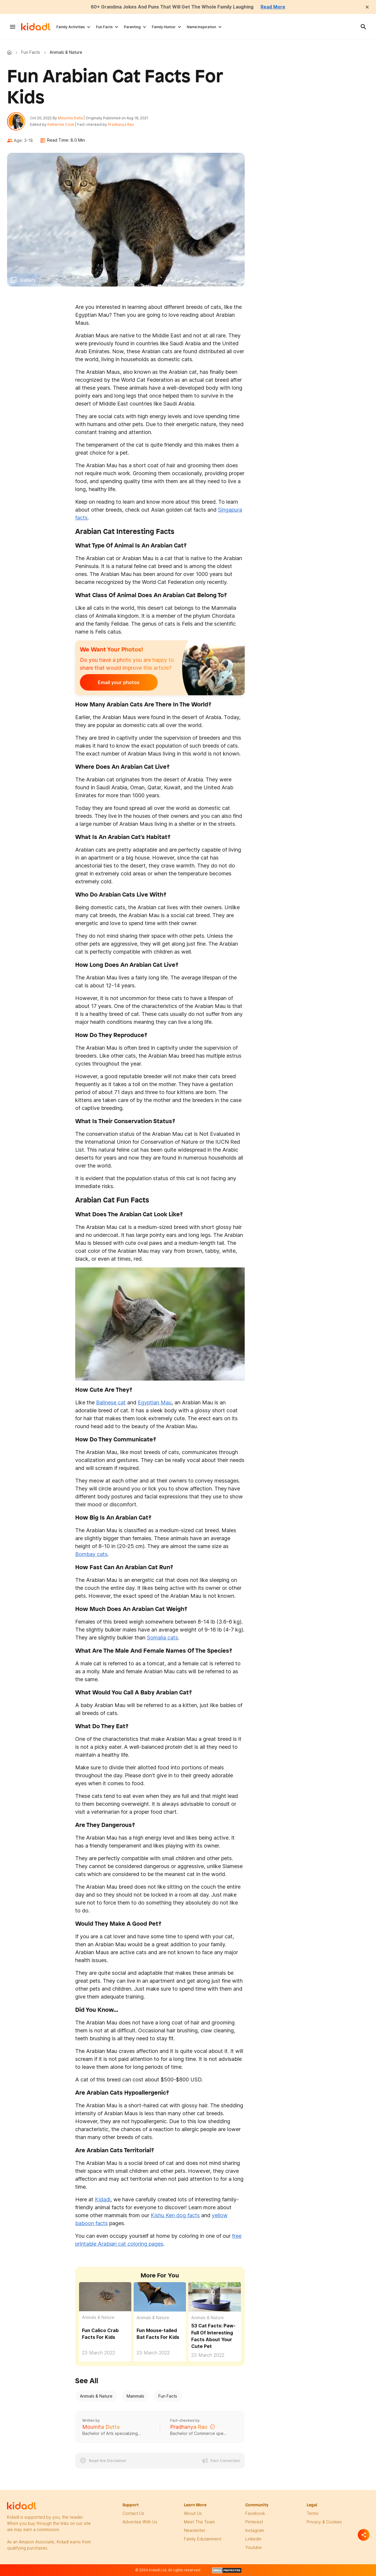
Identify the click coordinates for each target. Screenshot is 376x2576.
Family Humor (164, 27)
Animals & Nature (98, 2318)
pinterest (254, 2522)
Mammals (135, 2396)
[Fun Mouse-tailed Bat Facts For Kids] (160, 2296)
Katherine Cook (61, 125)
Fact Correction (225, 2461)
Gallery (28, 281)
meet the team (199, 2522)
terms (312, 2513)
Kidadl (10, 52)
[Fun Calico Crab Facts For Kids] (105, 2296)
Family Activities (70, 27)
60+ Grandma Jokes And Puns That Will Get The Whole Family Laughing (172, 7)
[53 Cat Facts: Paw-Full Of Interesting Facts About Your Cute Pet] (214, 2297)
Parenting (132, 27)
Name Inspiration (201, 27)
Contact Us (133, 2513)
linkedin (253, 2539)
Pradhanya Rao (121, 125)
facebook (255, 2513)
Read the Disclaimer (107, 2461)
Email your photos (116, 683)
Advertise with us (139, 2522)
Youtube (253, 2547)
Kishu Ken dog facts (175, 2216)
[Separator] (364, 2535)
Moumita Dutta (70, 118)
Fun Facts (104, 27)
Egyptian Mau (155, 1403)
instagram (254, 2530)
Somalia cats (162, 1638)
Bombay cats (91, 1555)
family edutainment (202, 2539)
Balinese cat (111, 1403)
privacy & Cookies (324, 2522)
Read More (275, 7)
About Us (193, 2513)
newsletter (194, 2530)
